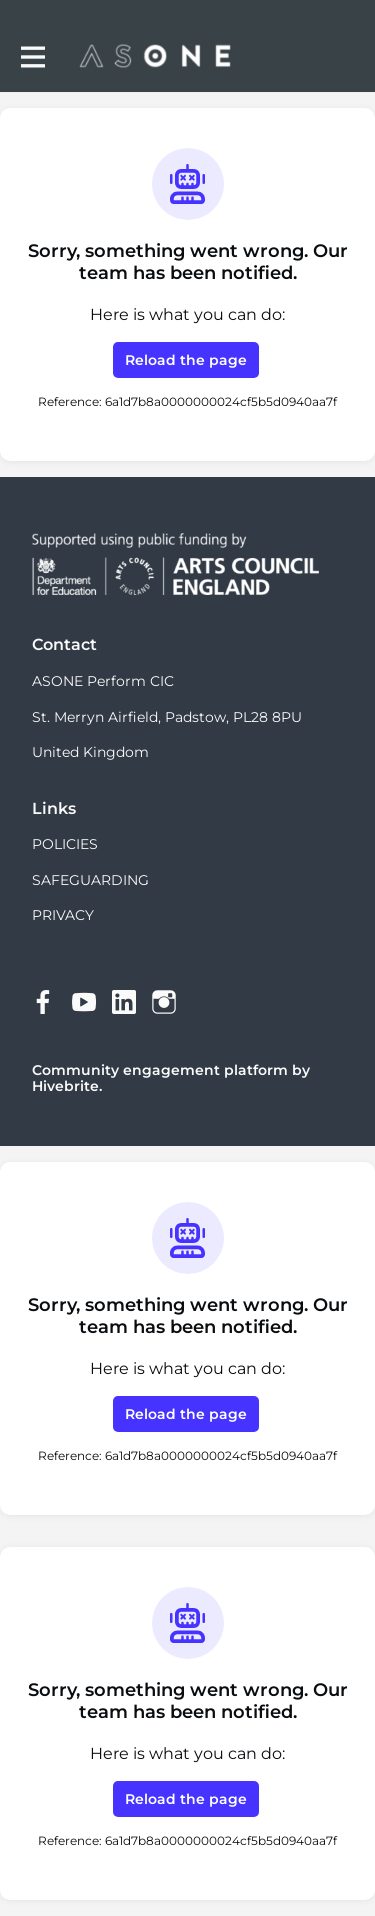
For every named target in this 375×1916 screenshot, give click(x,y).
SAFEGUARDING (90, 880)
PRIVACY (63, 915)
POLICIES (65, 844)
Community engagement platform (160, 1070)
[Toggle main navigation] (32, 56)
